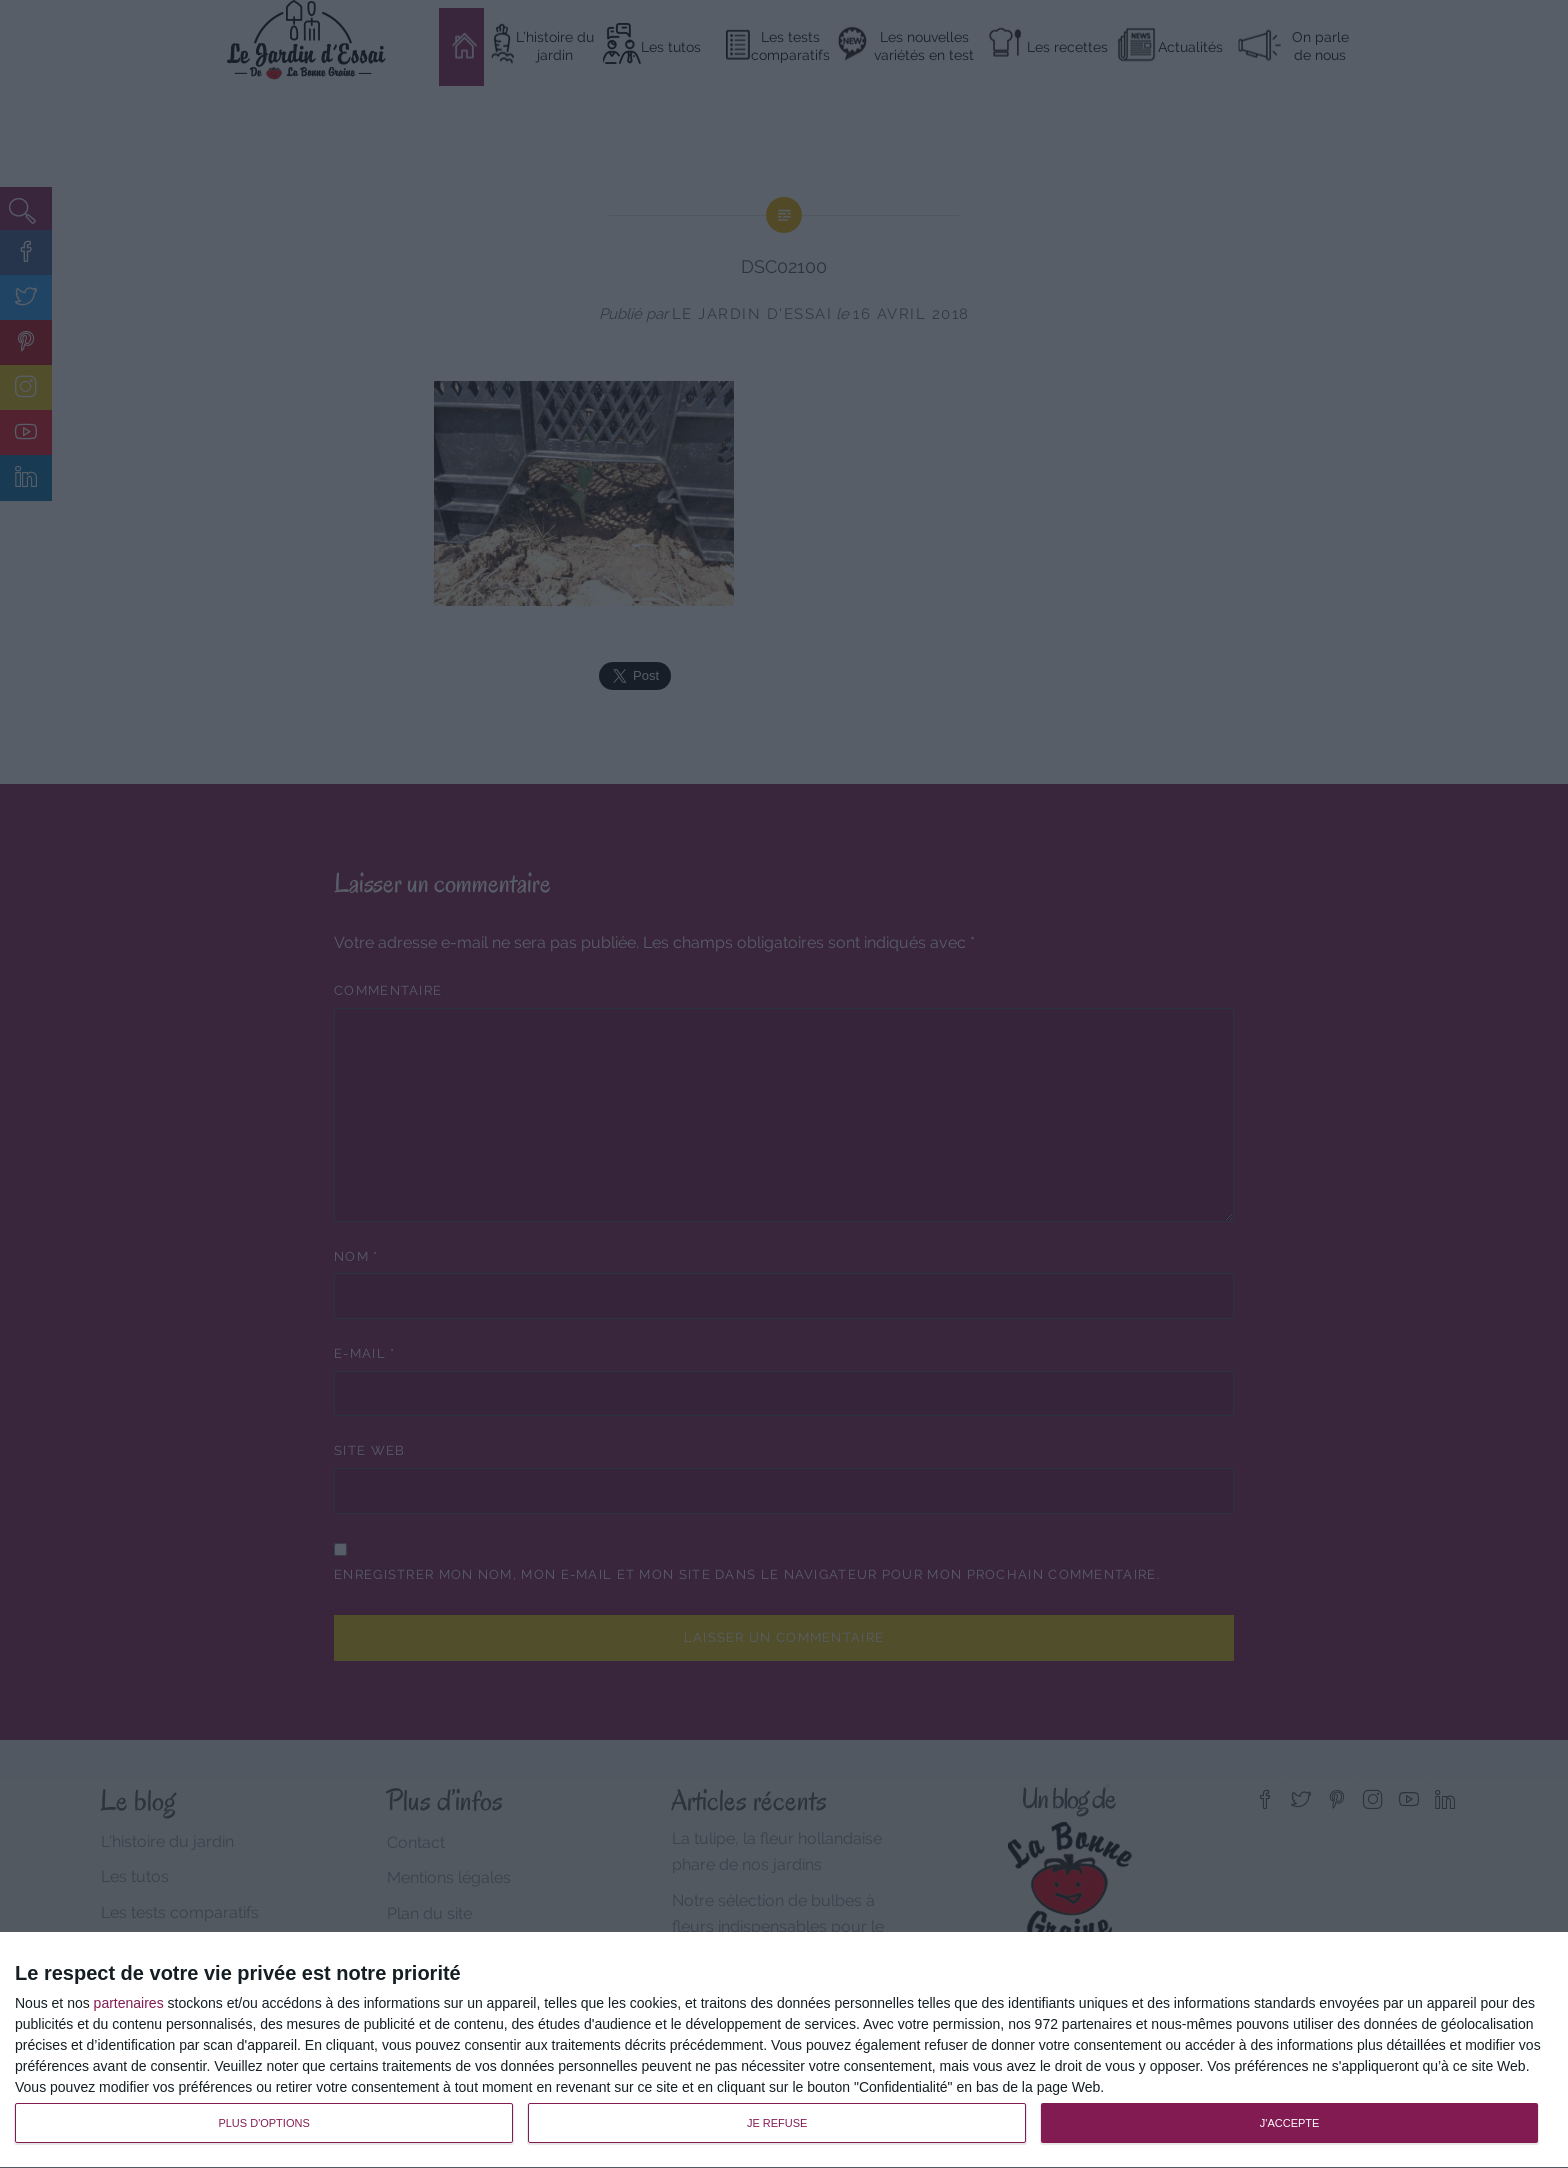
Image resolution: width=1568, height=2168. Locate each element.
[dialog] (784, 2050)
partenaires (129, 2003)
